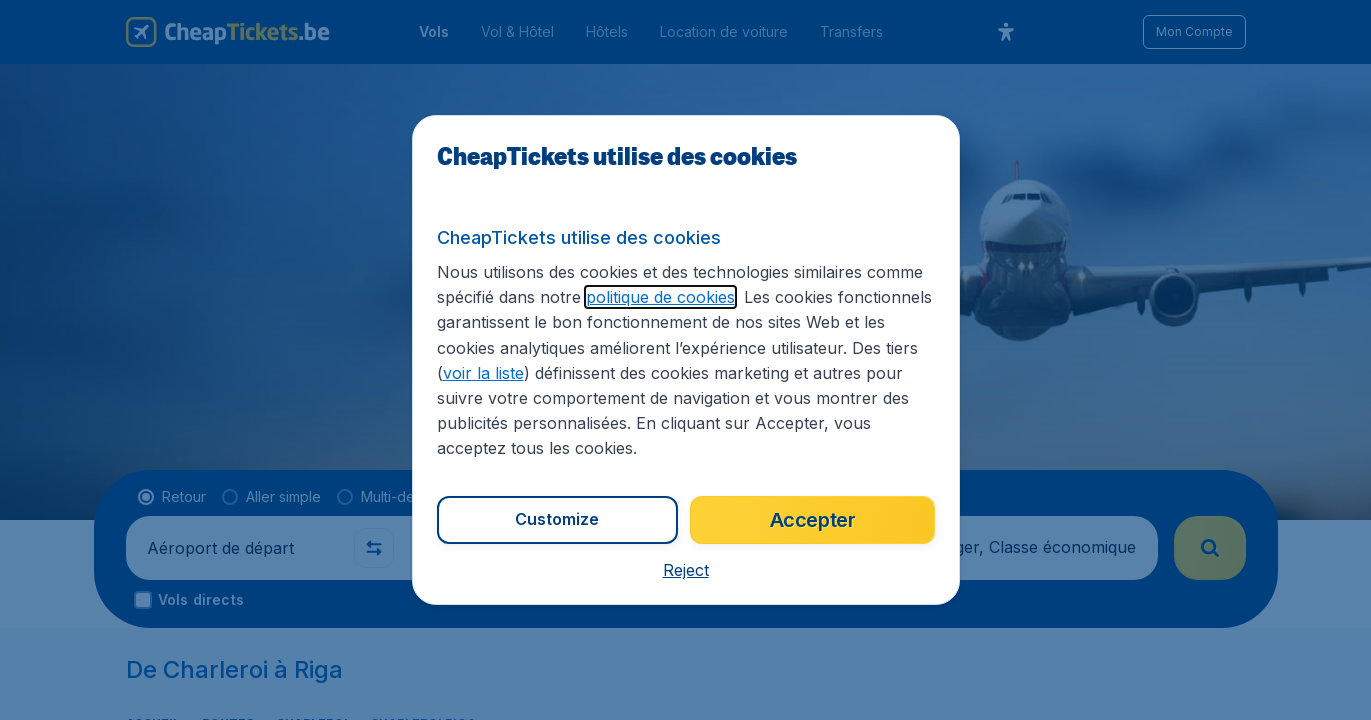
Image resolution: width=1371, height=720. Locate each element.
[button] (686, 570)
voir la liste (483, 373)
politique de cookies (660, 297)
